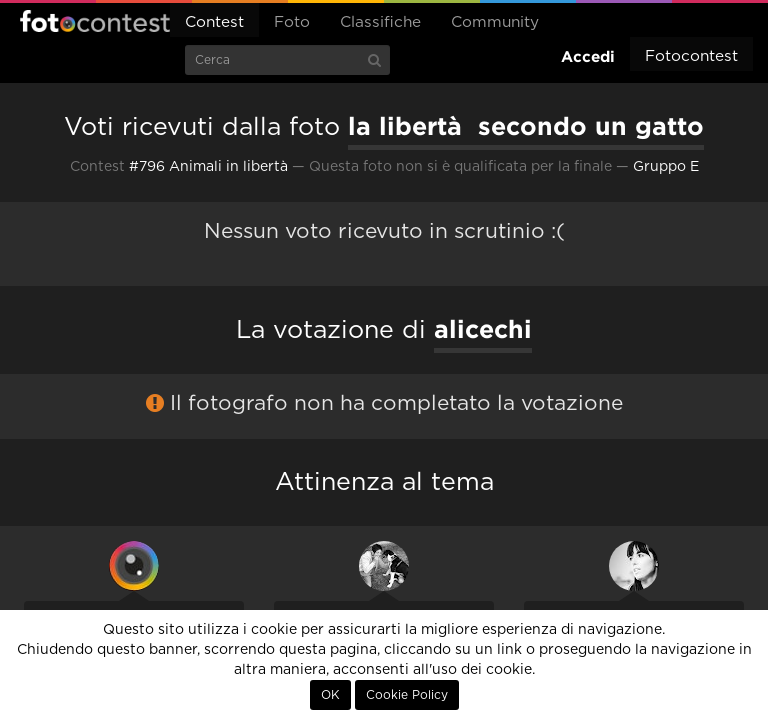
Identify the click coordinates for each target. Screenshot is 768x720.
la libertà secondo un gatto (526, 126)
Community (495, 22)
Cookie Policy (407, 695)
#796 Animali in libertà (208, 167)
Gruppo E (666, 167)
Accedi (588, 56)
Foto (292, 22)
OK (330, 695)
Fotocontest (95, 21)
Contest (214, 22)
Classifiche (380, 22)
